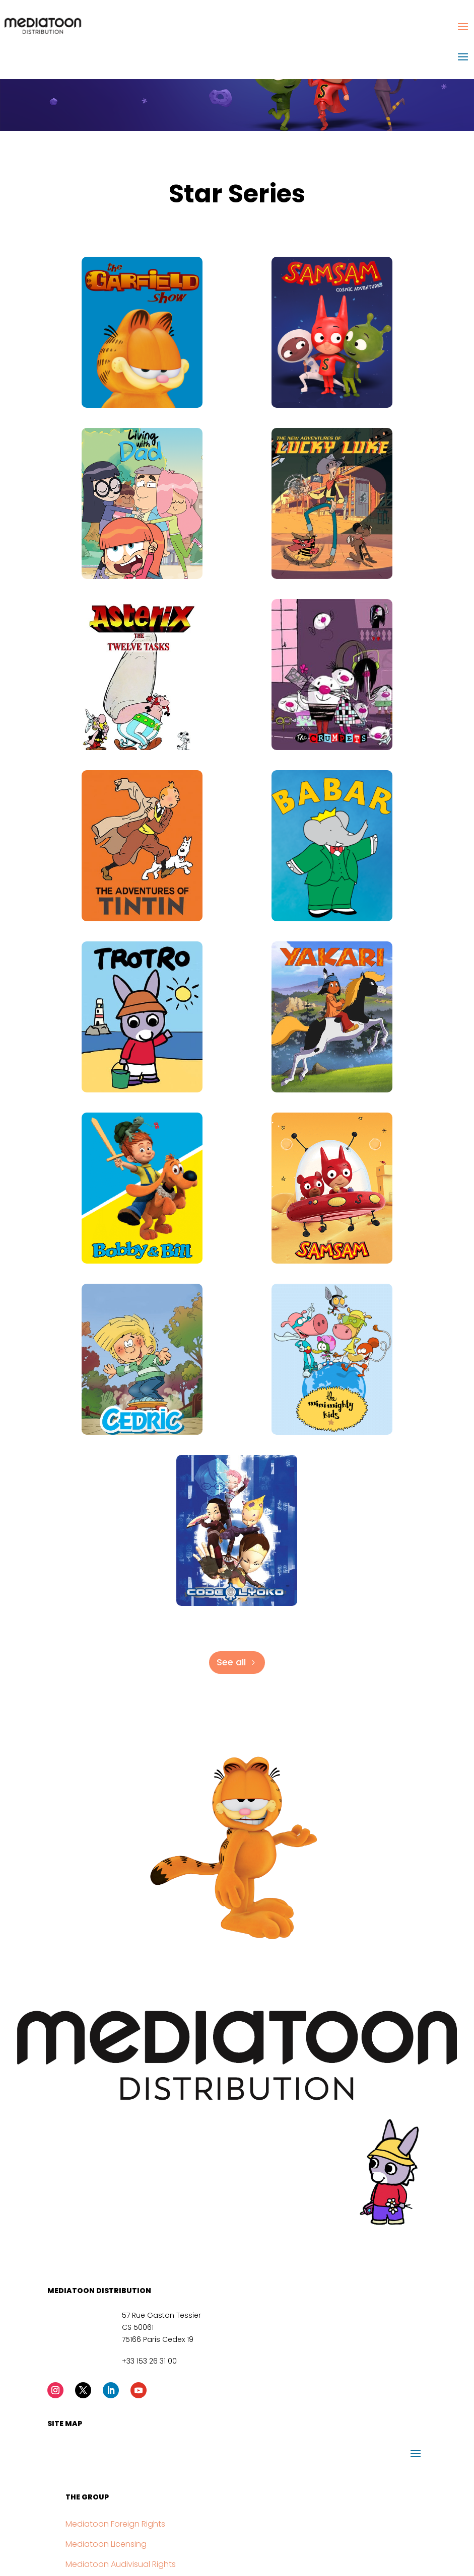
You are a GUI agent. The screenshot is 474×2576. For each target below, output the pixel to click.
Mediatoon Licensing (106, 2544)
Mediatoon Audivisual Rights (120, 2564)
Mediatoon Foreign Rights (115, 2524)
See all (231, 1662)
